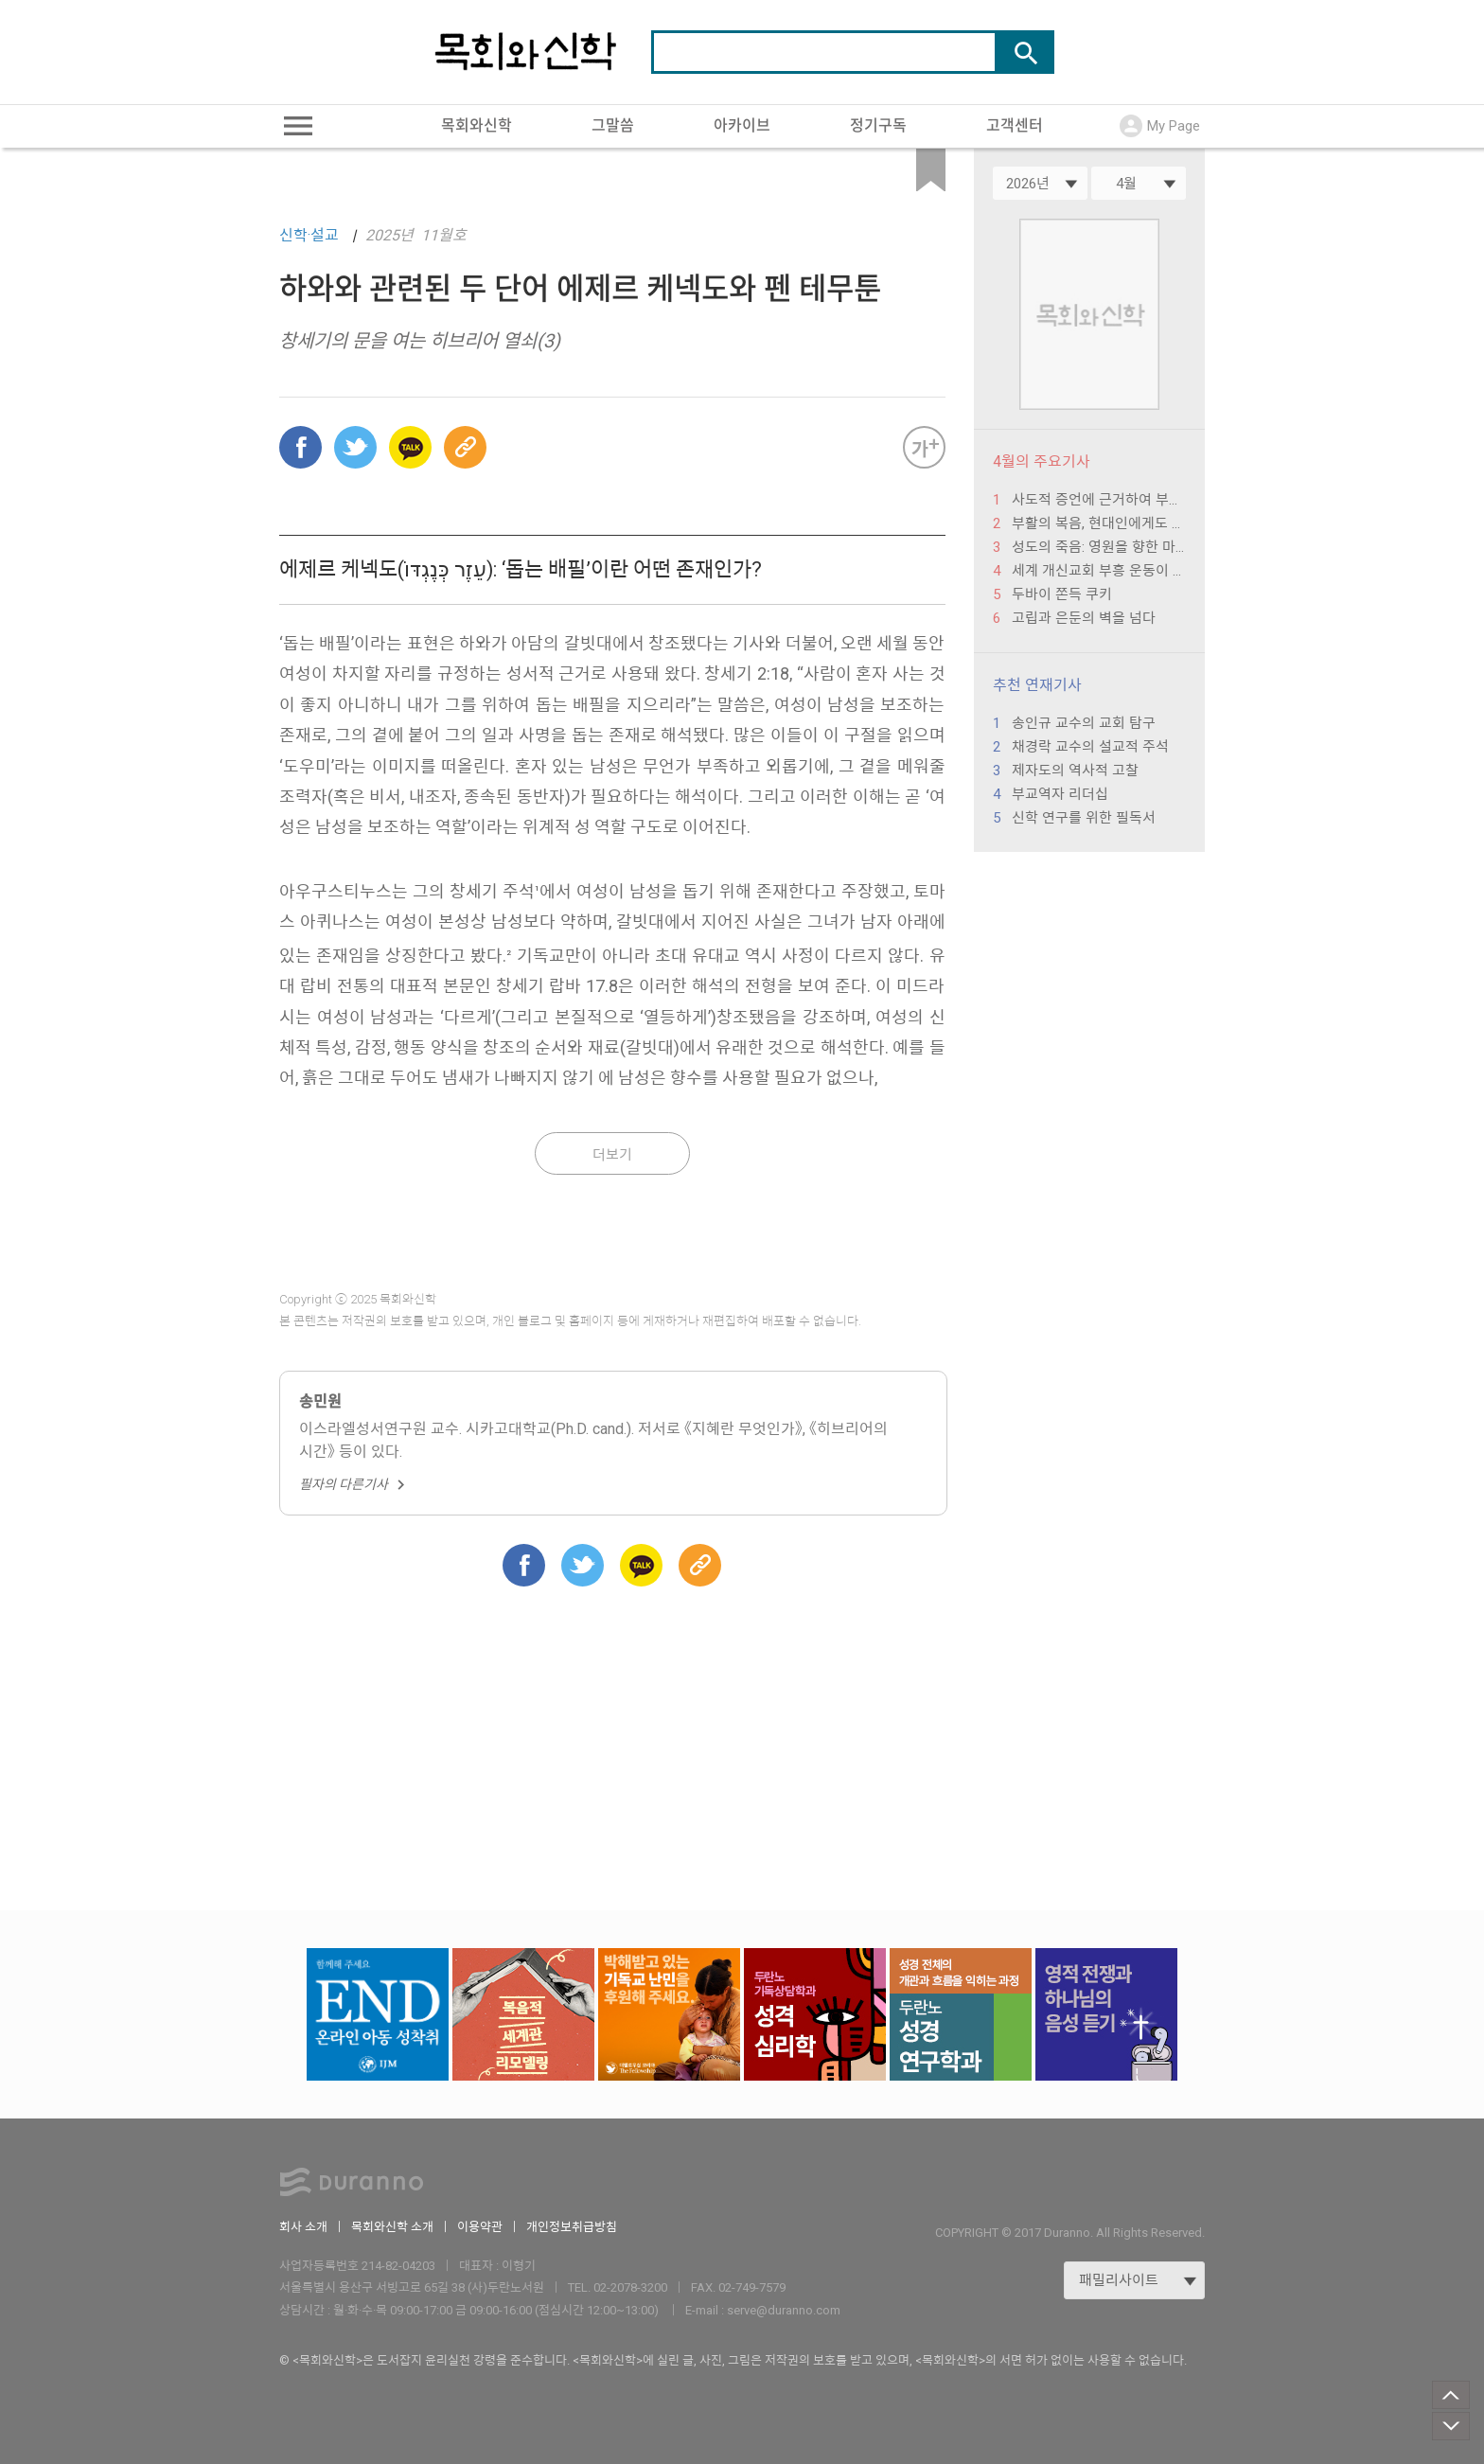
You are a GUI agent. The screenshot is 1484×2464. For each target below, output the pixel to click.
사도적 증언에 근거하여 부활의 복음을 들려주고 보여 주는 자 (1099, 499)
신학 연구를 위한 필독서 (1084, 817)
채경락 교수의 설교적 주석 (1090, 746)
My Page (1160, 126)
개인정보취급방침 (571, 2227)
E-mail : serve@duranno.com (762, 2310)
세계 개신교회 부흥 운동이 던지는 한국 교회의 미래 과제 (1099, 570)
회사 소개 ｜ (315, 2227)
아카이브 (742, 125)
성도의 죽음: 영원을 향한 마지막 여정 (1099, 547)
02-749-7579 (752, 2287)
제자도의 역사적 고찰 (1075, 770)
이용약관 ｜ (491, 2227)
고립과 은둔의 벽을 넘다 (1084, 618)
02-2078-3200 (630, 2287)
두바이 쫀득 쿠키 (1062, 594)
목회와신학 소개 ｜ (404, 2227)
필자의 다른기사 (355, 1484)
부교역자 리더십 (1060, 794)
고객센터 (1014, 125)
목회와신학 (476, 125)
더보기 (612, 1154)
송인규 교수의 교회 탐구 (1084, 723)
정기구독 (878, 125)
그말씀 (613, 125)
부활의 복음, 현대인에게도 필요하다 (1099, 523)
